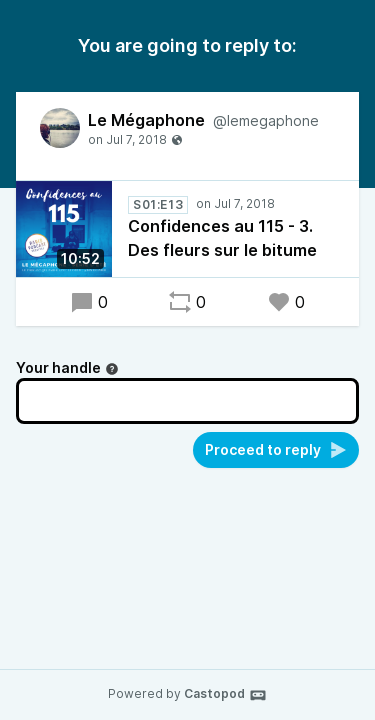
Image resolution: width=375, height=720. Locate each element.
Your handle (67, 367)
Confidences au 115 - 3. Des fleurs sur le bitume (222, 238)
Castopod (225, 695)
